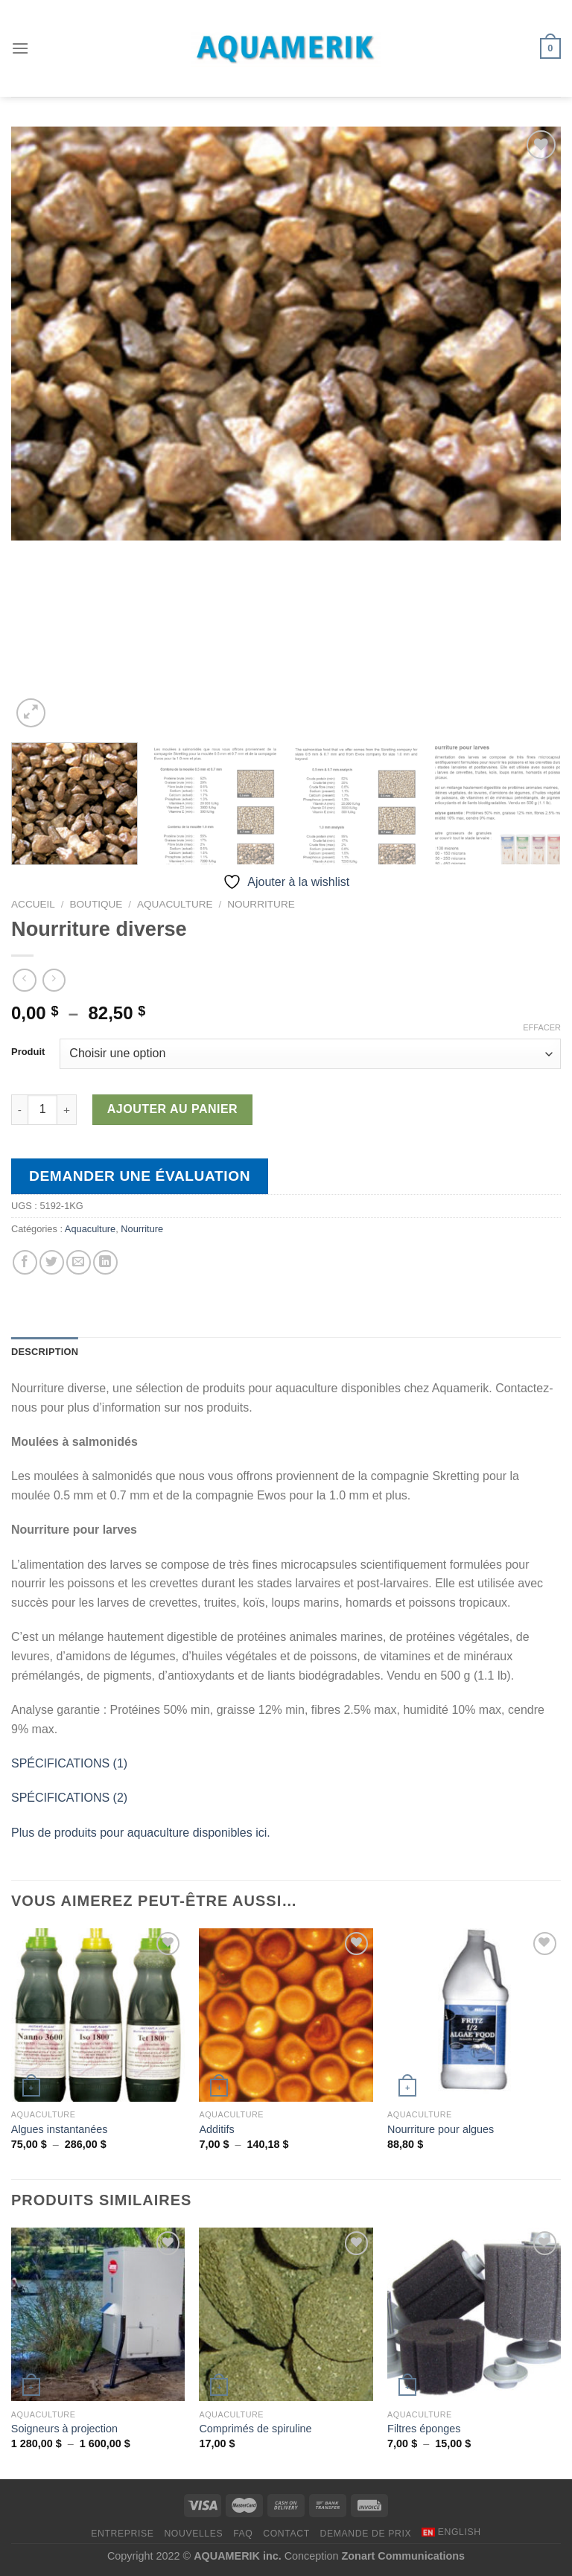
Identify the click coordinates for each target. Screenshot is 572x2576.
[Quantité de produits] (42, 1109)
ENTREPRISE (122, 2533)
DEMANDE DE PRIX (366, 2533)
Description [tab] (44, 1351)
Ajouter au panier (172, 1109)
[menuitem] (451, 2532)
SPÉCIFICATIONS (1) (69, 1763)
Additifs (216, 2129)
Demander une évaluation (139, 1176)
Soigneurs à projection (64, 2429)
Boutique (95, 904)
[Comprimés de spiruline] (285, 2314)
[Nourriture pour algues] (474, 2015)
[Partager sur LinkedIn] (105, 1262)
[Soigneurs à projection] (98, 2314)
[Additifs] (285, 2015)
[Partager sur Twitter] (51, 1262)
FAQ (242, 2533)
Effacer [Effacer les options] (542, 1027)
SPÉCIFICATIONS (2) (69, 1797)
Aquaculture (175, 904)
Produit (28, 1052)
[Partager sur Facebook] (25, 1262)
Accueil (33, 904)
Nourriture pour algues (440, 2129)
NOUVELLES (193, 2533)
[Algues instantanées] (98, 2015)
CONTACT (286, 2533)
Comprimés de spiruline (255, 2429)
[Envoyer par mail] (78, 1262)
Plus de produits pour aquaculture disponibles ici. (140, 1832)
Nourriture (261, 904)
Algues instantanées (59, 2129)
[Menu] (20, 48)
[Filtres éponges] (474, 2314)
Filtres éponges (423, 2429)
